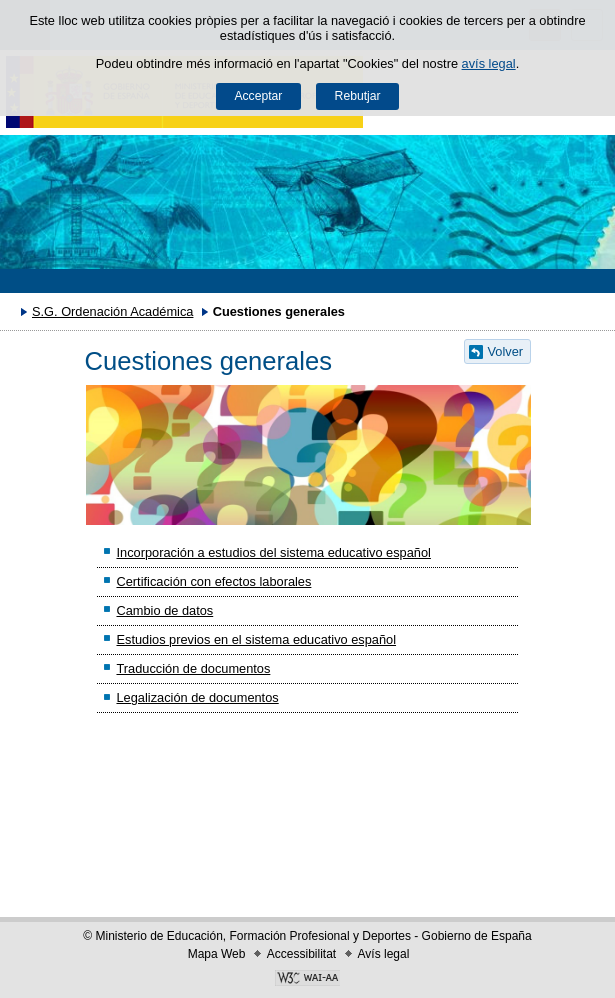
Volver (506, 351)
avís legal (489, 63)
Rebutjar (358, 96)
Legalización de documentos (197, 697)
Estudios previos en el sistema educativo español (256, 639)
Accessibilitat (301, 954)
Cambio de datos (164, 610)
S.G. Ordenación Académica (112, 311)
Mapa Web (217, 954)
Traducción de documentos (193, 668)
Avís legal (384, 954)
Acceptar (258, 96)
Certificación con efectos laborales (213, 581)
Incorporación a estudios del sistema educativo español (273, 552)
